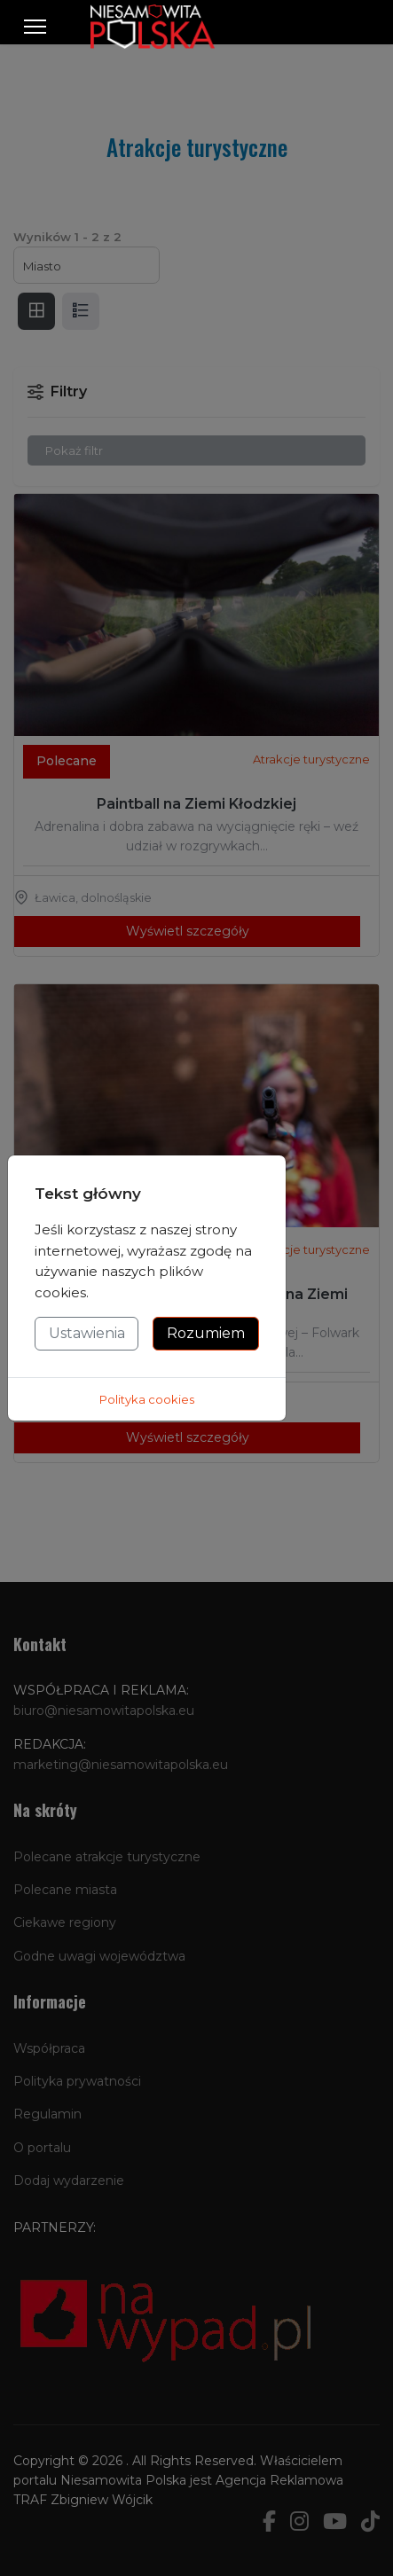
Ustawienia (87, 1333)
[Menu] (35, 26)
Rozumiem (206, 1333)
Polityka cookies (146, 1399)
